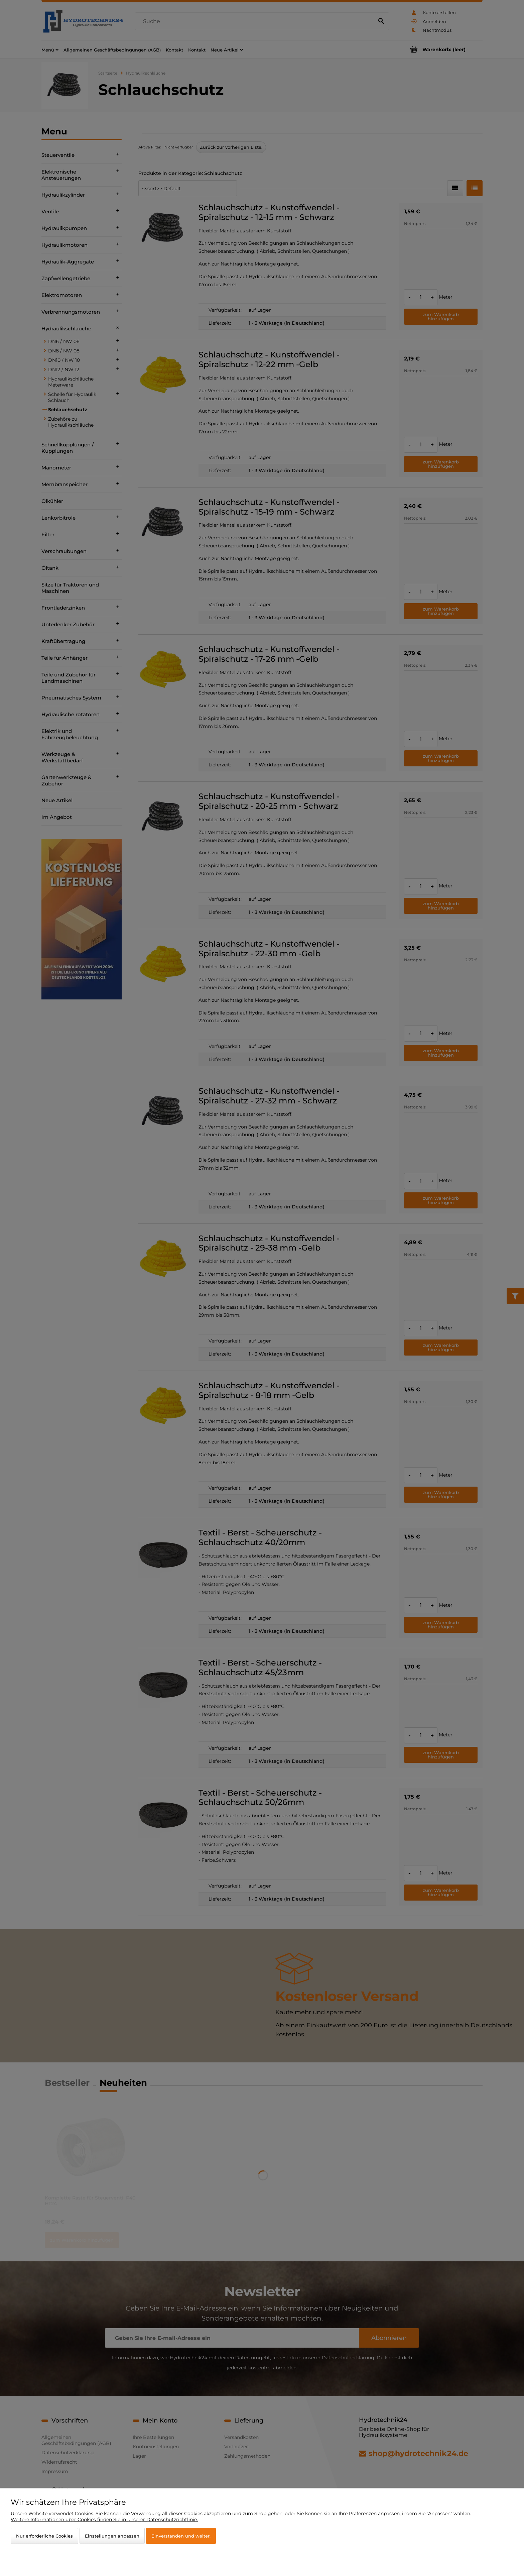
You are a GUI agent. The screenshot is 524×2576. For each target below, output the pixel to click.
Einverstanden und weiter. (181, 2536)
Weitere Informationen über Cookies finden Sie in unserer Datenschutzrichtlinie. (104, 2519)
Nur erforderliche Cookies (44, 2536)
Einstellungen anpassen (112, 2536)
